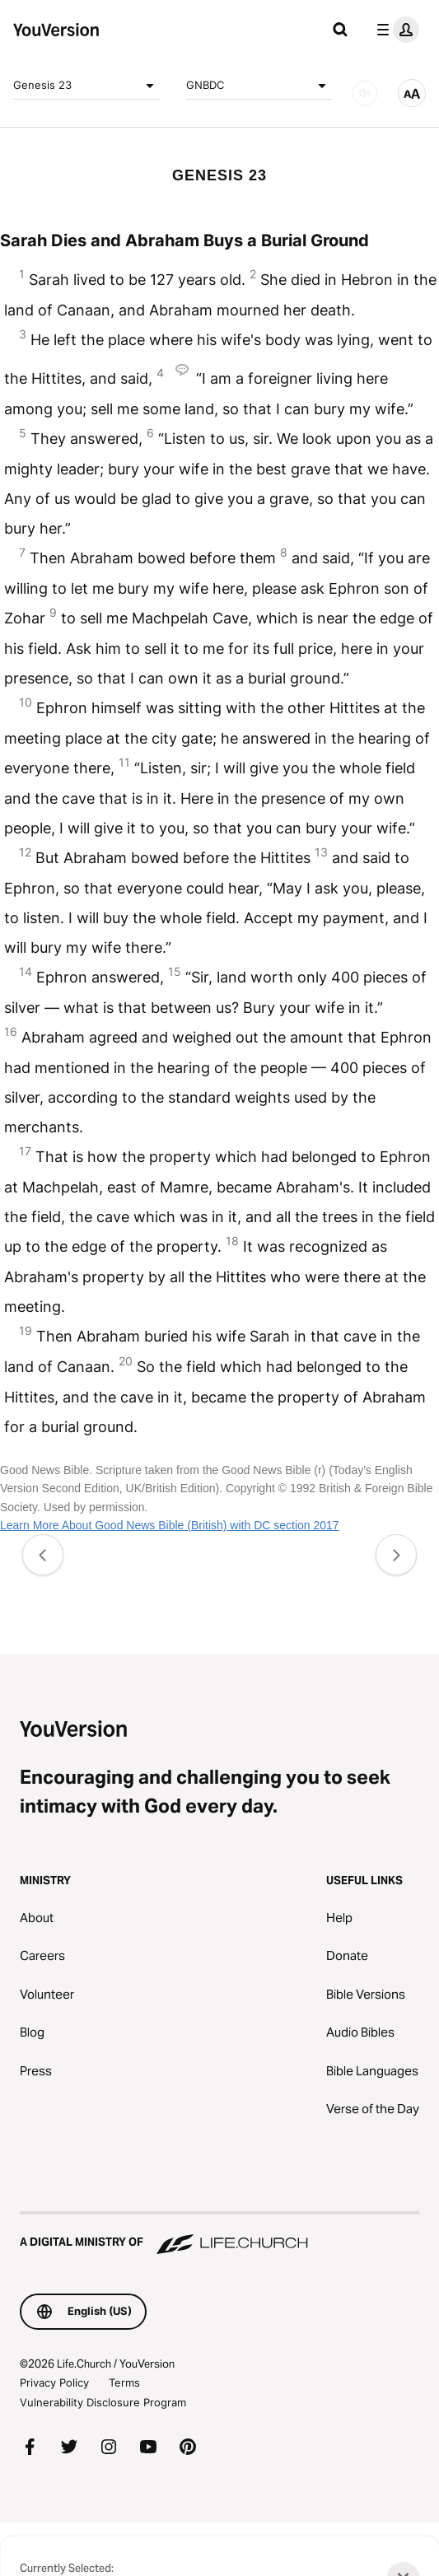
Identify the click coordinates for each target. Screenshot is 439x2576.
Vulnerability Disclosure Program (103, 2402)
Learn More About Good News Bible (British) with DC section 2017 (169, 1525)
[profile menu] (394, 29)
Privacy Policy (54, 2382)
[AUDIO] (365, 93)
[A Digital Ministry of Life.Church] (219, 2234)
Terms (124, 2382)
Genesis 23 (86, 86)
